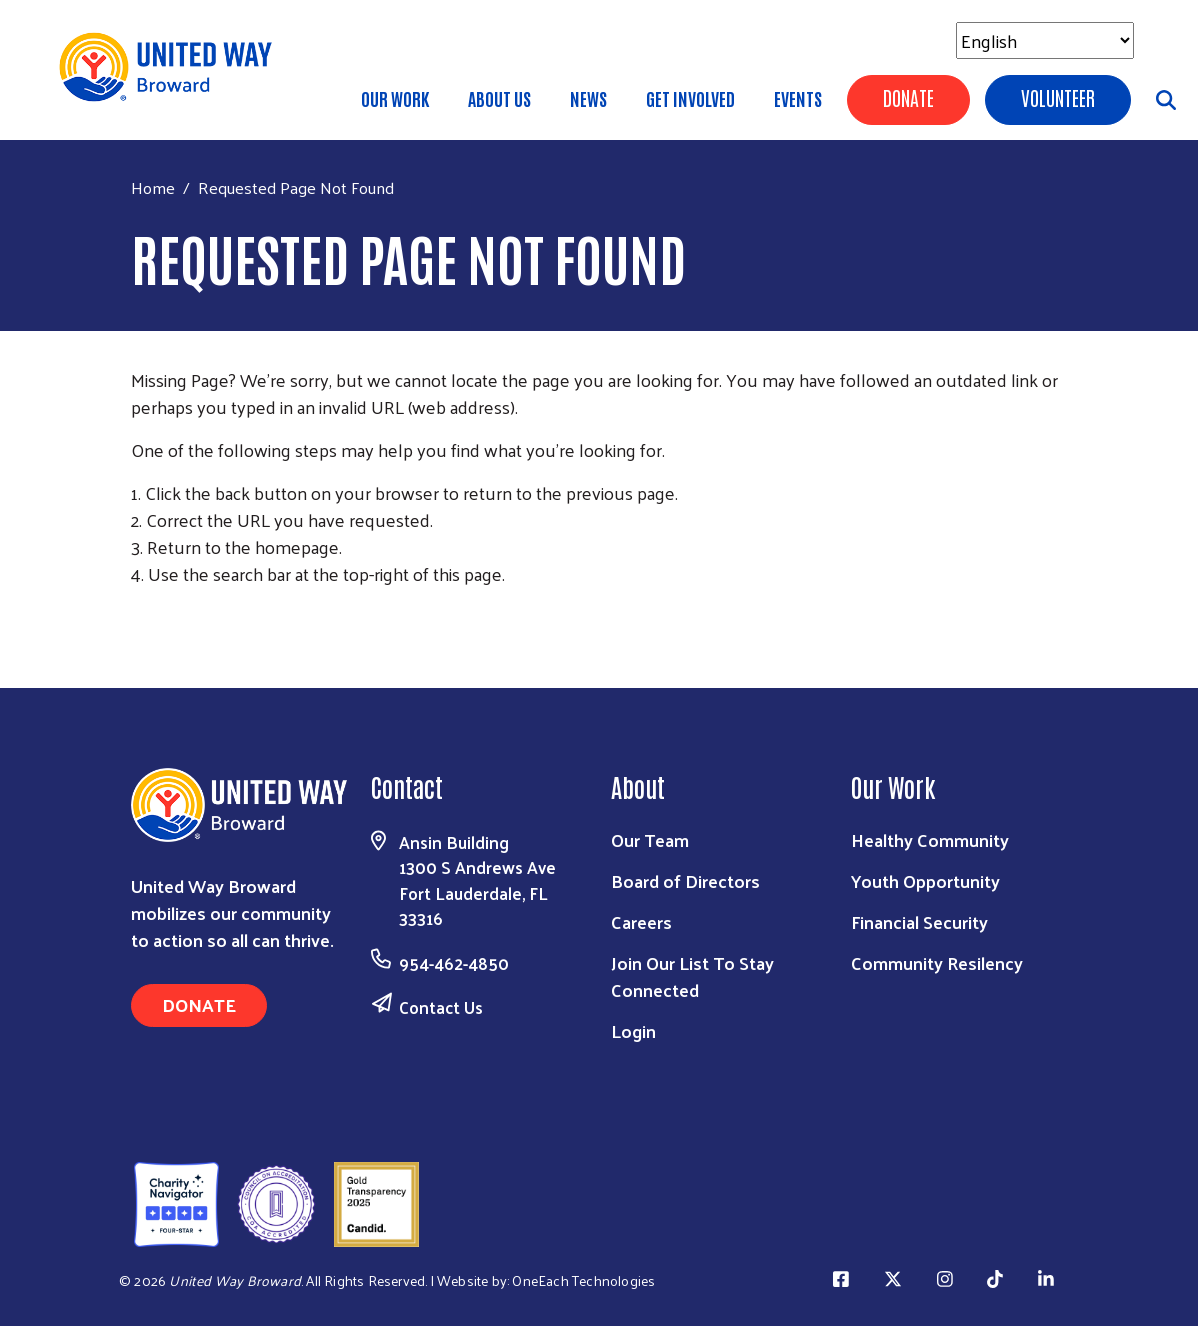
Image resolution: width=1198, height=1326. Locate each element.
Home (153, 187)
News (588, 98)
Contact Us (441, 1007)
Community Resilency (937, 962)
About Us (499, 98)
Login (633, 1030)
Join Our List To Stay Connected (692, 976)
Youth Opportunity (925, 880)
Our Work (395, 98)
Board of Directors (685, 880)
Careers (641, 921)
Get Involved (690, 98)
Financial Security (919, 921)
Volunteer (1058, 97)
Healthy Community (930, 839)
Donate (908, 97)
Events (798, 98)
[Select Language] (1045, 40)
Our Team (650, 839)
